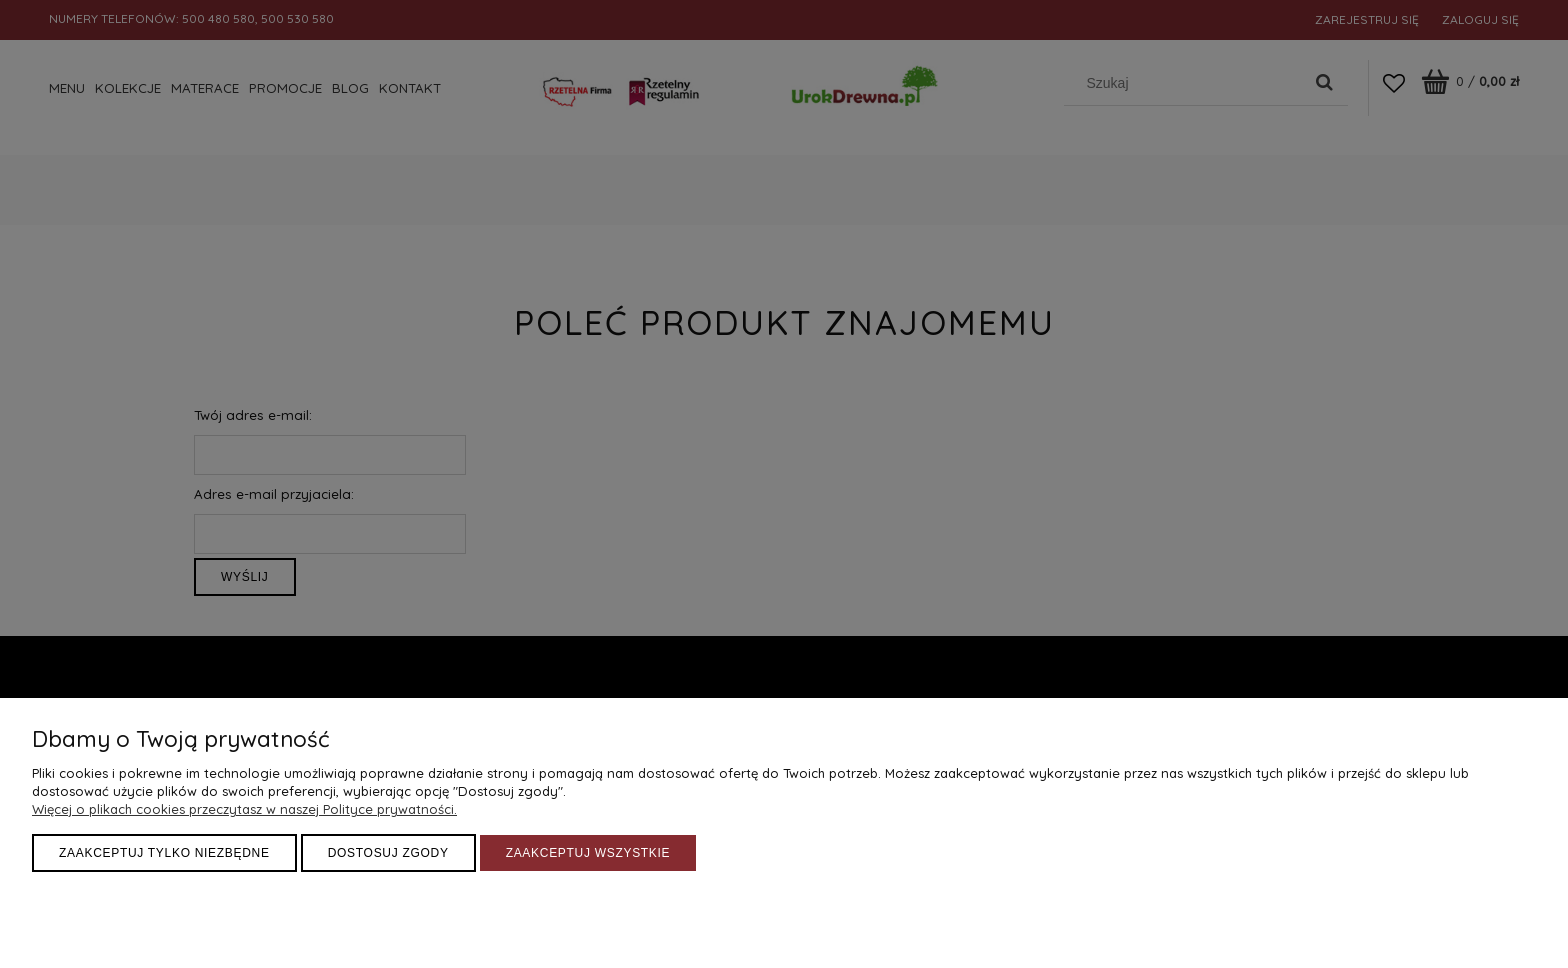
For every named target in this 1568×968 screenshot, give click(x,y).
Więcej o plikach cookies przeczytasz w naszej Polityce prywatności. (244, 809)
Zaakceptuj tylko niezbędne (164, 853)
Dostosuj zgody (388, 853)
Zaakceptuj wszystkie (588, 853)
